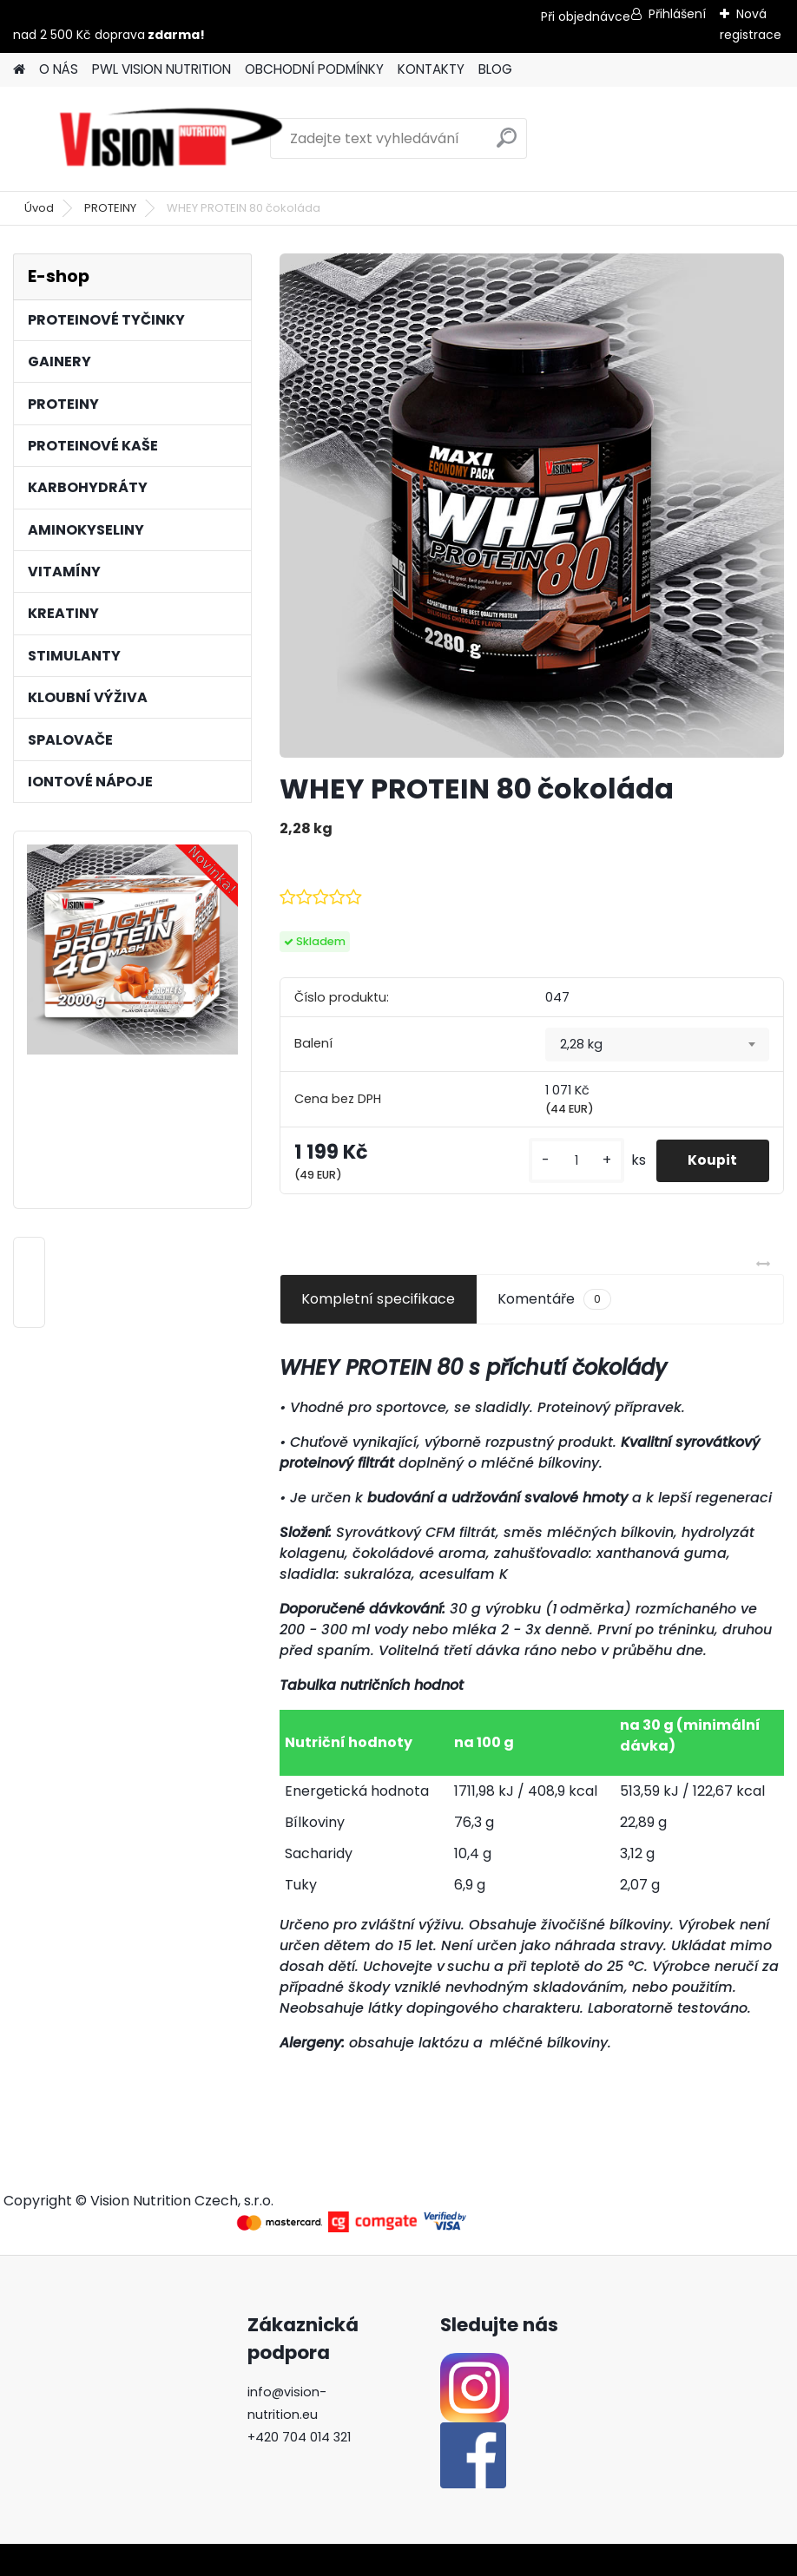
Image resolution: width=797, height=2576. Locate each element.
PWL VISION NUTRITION (161, 69)
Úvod (39, 208)
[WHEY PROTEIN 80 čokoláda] (532, 505)
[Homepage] (19, 70)
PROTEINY (110, 208)
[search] (507, 144)
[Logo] (171, 138)
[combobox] (657, 1045)
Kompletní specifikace (378, 1299)
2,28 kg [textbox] (581, 1044)
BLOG (495, 69)
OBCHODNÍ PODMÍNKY (314, 69)
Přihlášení (677, 14)
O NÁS (58, 69)
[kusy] (570, 1161)
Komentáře (554, 1299)
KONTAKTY (431, 69)
